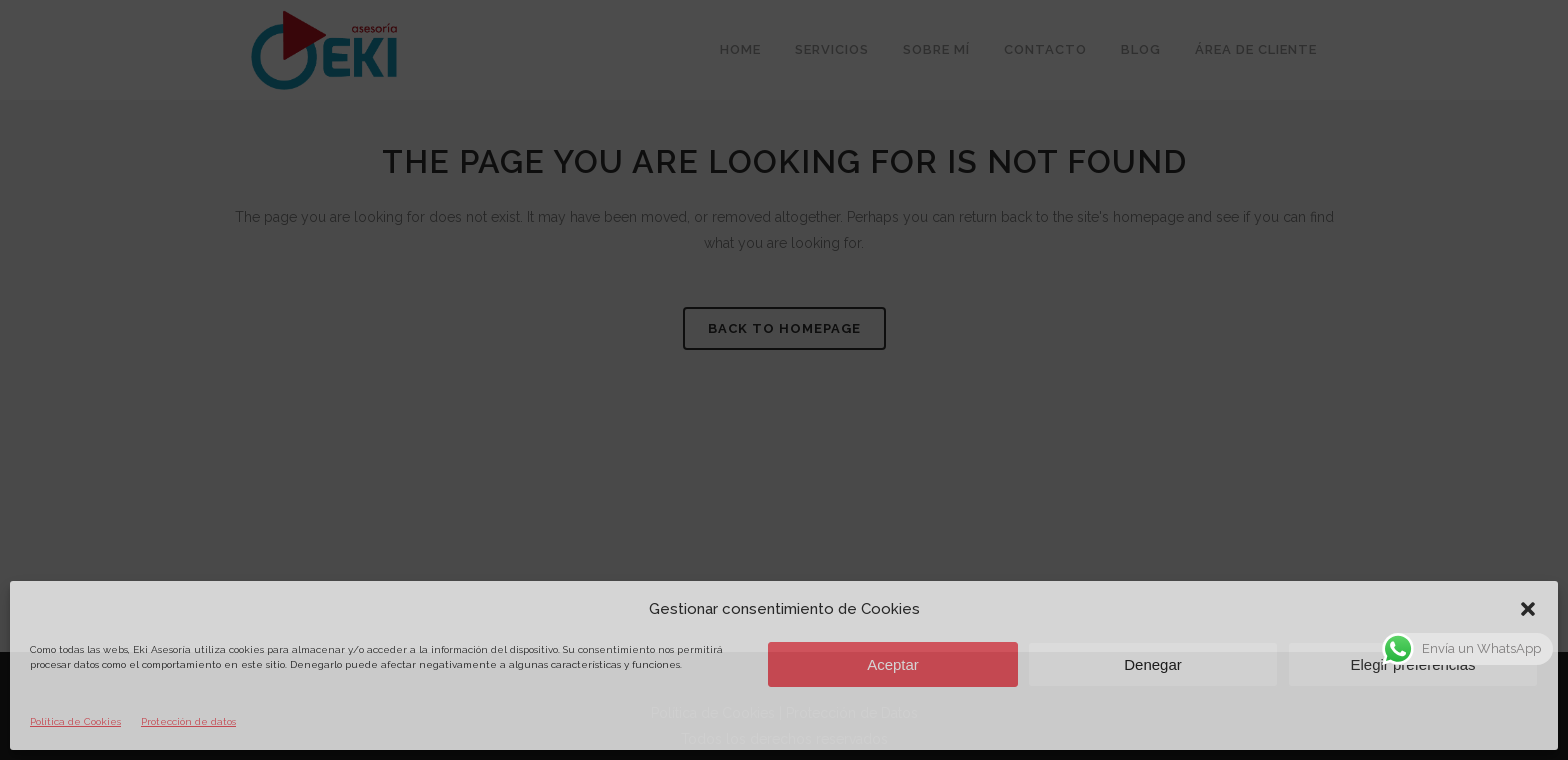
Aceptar (893, 664)
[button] (1528, 609)
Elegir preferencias (1412, 664)
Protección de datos (188, 721)
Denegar (1153, 664)
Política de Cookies (75, 721)
